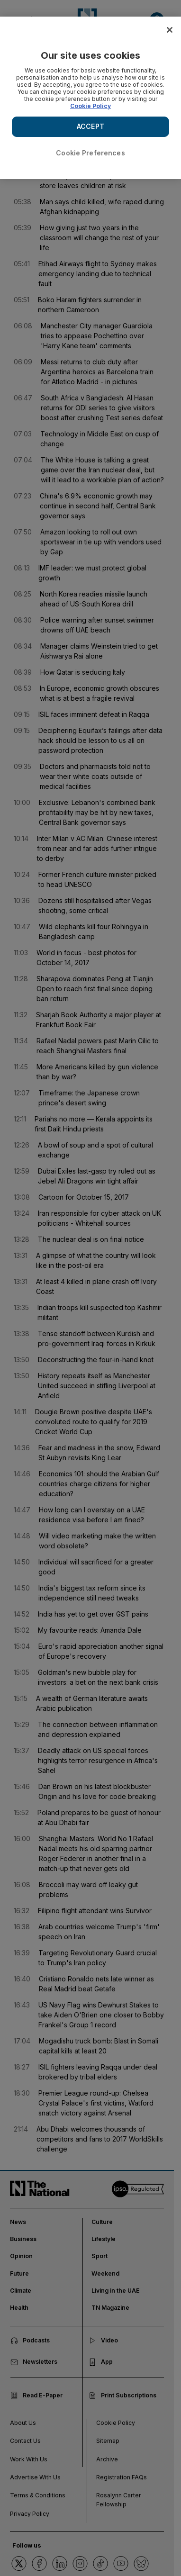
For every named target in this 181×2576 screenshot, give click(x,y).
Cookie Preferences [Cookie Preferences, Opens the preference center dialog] (90, 153)
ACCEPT (90, 126)
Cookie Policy (90, 105)
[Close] (169, 29)
